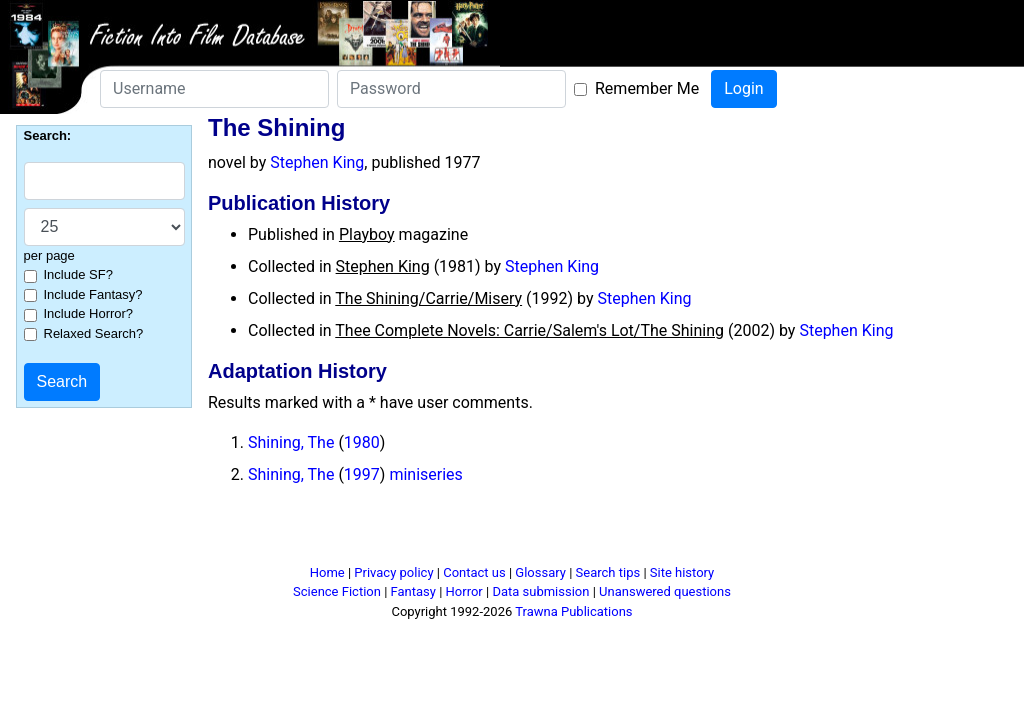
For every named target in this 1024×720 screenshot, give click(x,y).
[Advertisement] (512, 533)
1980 (362, 442)
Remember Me (647, 88)
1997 (362, 474)
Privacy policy (393, 572)
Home (327, 572)
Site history (682, 572)
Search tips (608, 572)
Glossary (540, 572)
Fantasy (413, 591)
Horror (464, 591)
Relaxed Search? (94, 333)
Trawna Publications (573, 611)
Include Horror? (89, 313)
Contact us (474, 572)
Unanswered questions (665, 591)
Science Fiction (337, 591)
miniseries (425, 474)
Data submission (540, 591)
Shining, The (291, 442)
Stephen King (317, 162)
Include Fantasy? (93, 294)
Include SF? (78, 274)
